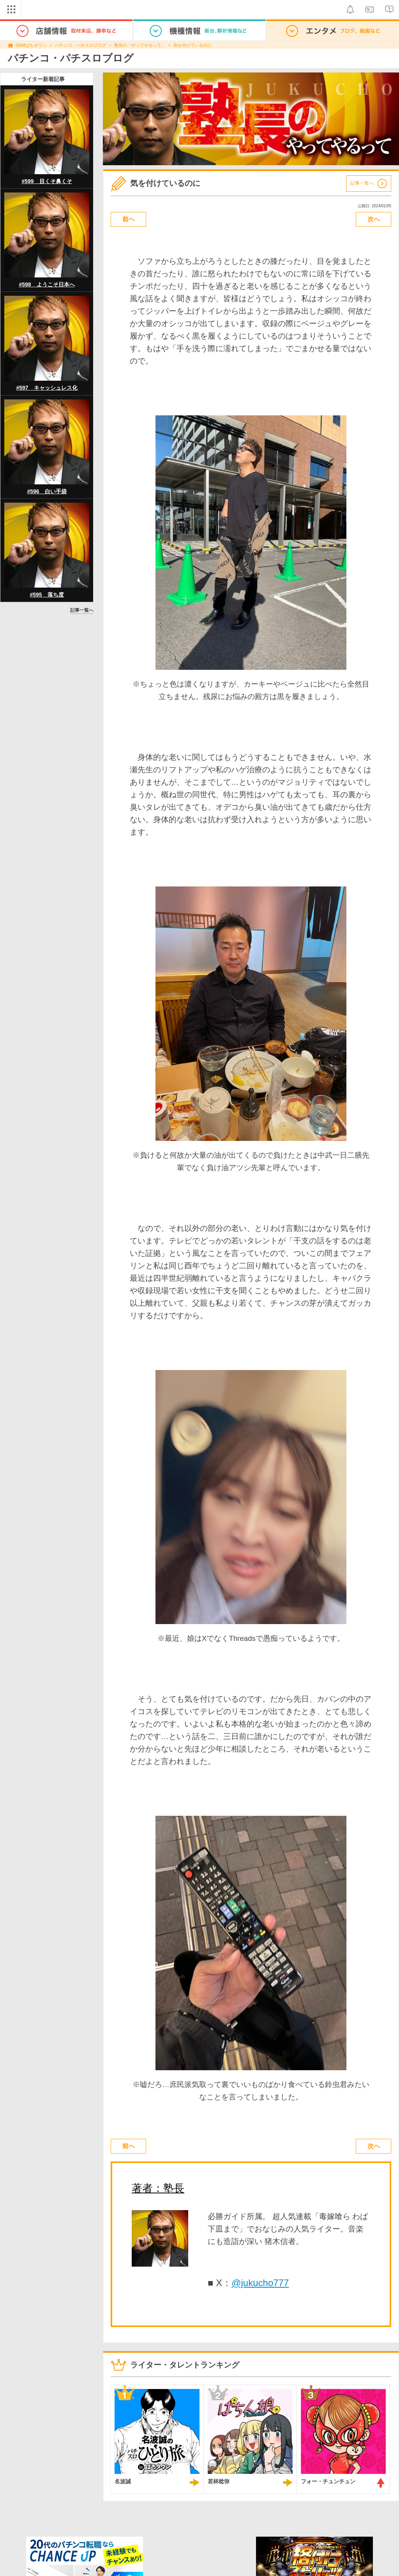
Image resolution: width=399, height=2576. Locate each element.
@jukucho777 (260, 2283)
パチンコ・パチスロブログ (80, 45)
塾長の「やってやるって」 (140, 45)
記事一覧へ (82, 610)
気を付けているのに (192, 45)
